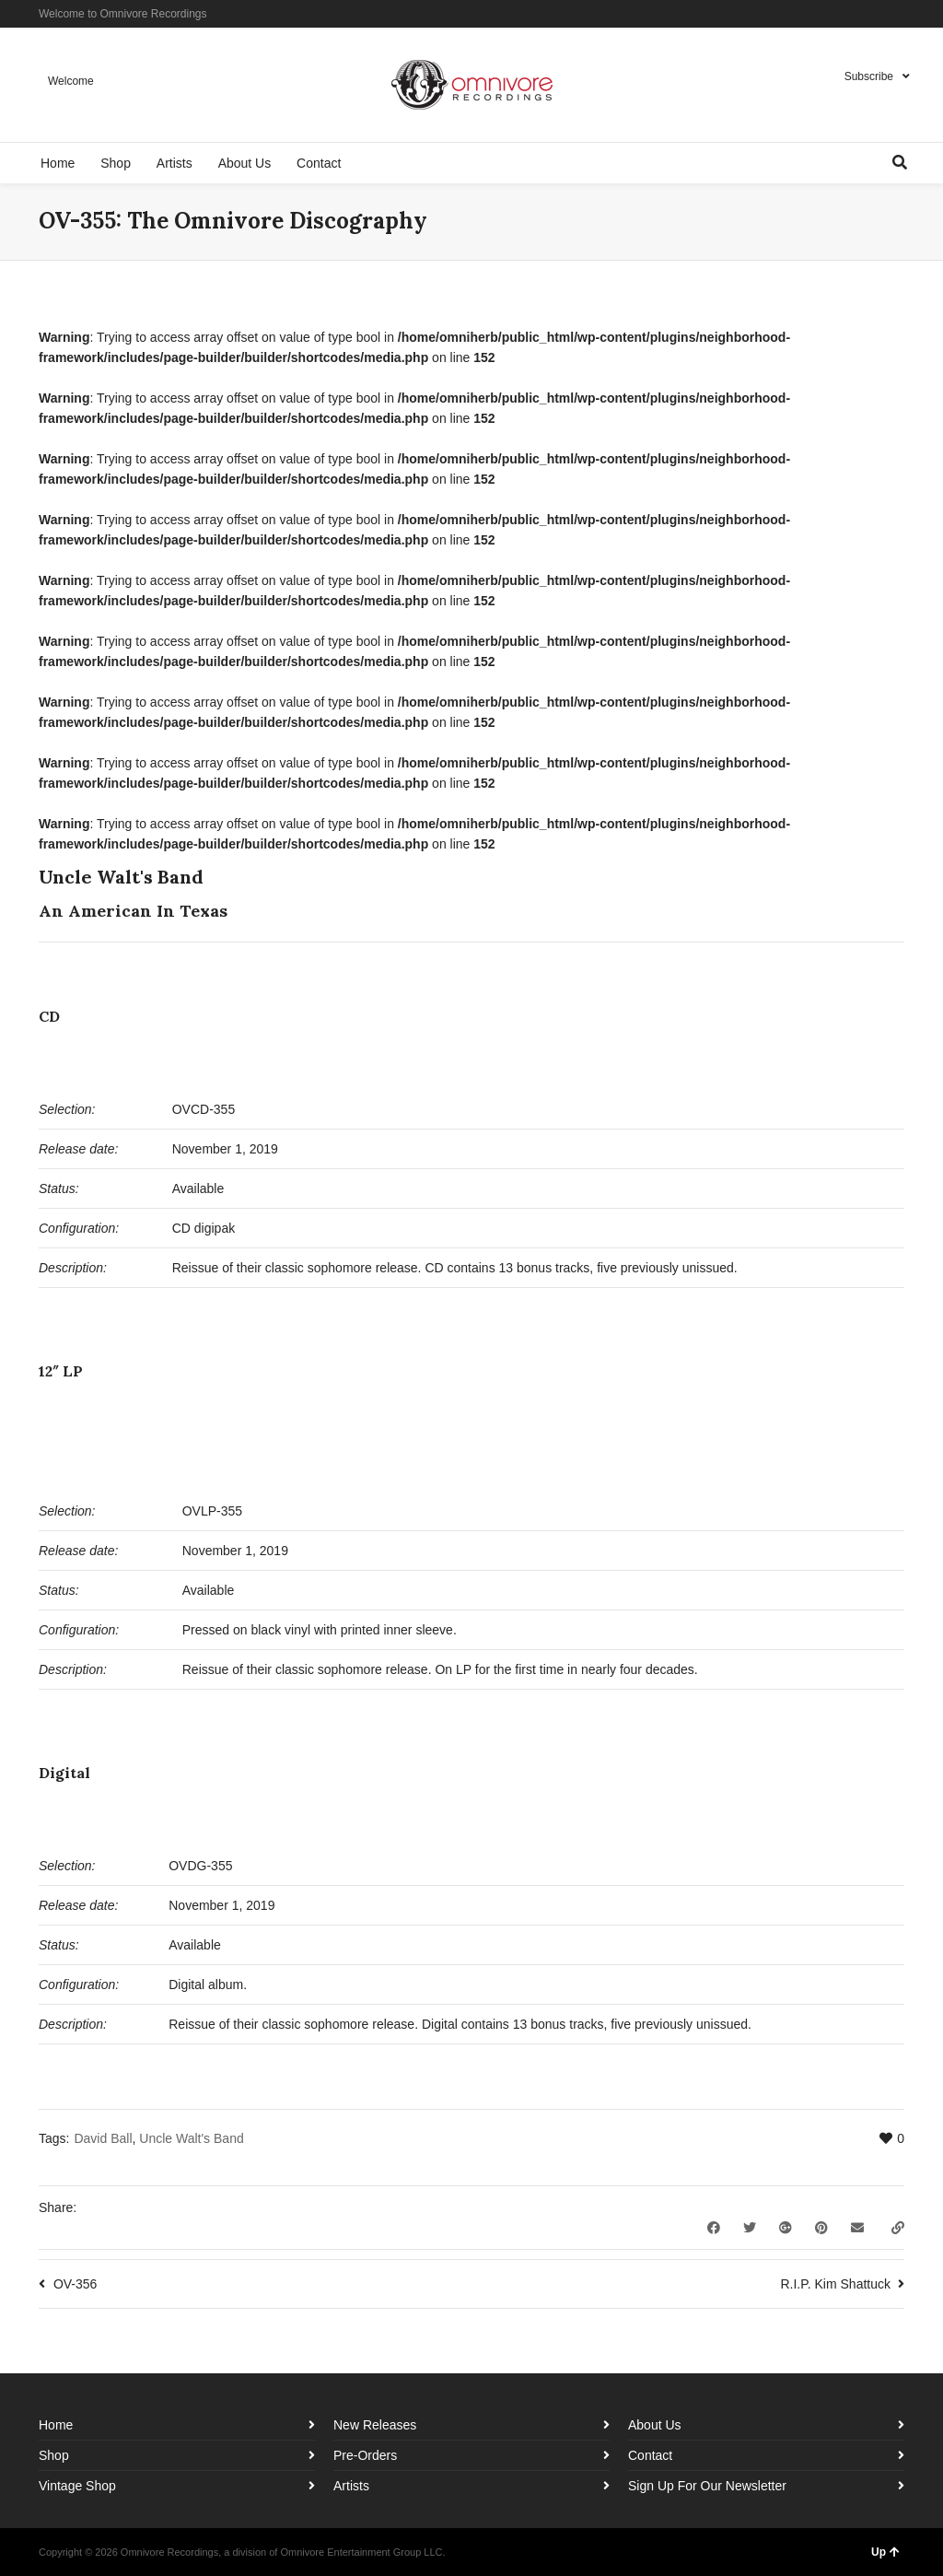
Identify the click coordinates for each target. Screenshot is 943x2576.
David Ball (103, 2138)
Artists (351, 2485)
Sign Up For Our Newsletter (707, 2485)
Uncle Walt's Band (191, 2138)
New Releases (374, 2425)
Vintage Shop (77, 2485)
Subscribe (868, 76)
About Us (654, 2425)
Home (56, 2425)
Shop (54, 2455)
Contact (650, 2455)
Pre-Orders (365, 2455)
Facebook (849, 14)
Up (885, 2552)
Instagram (876, 14)
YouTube (902, 14)
